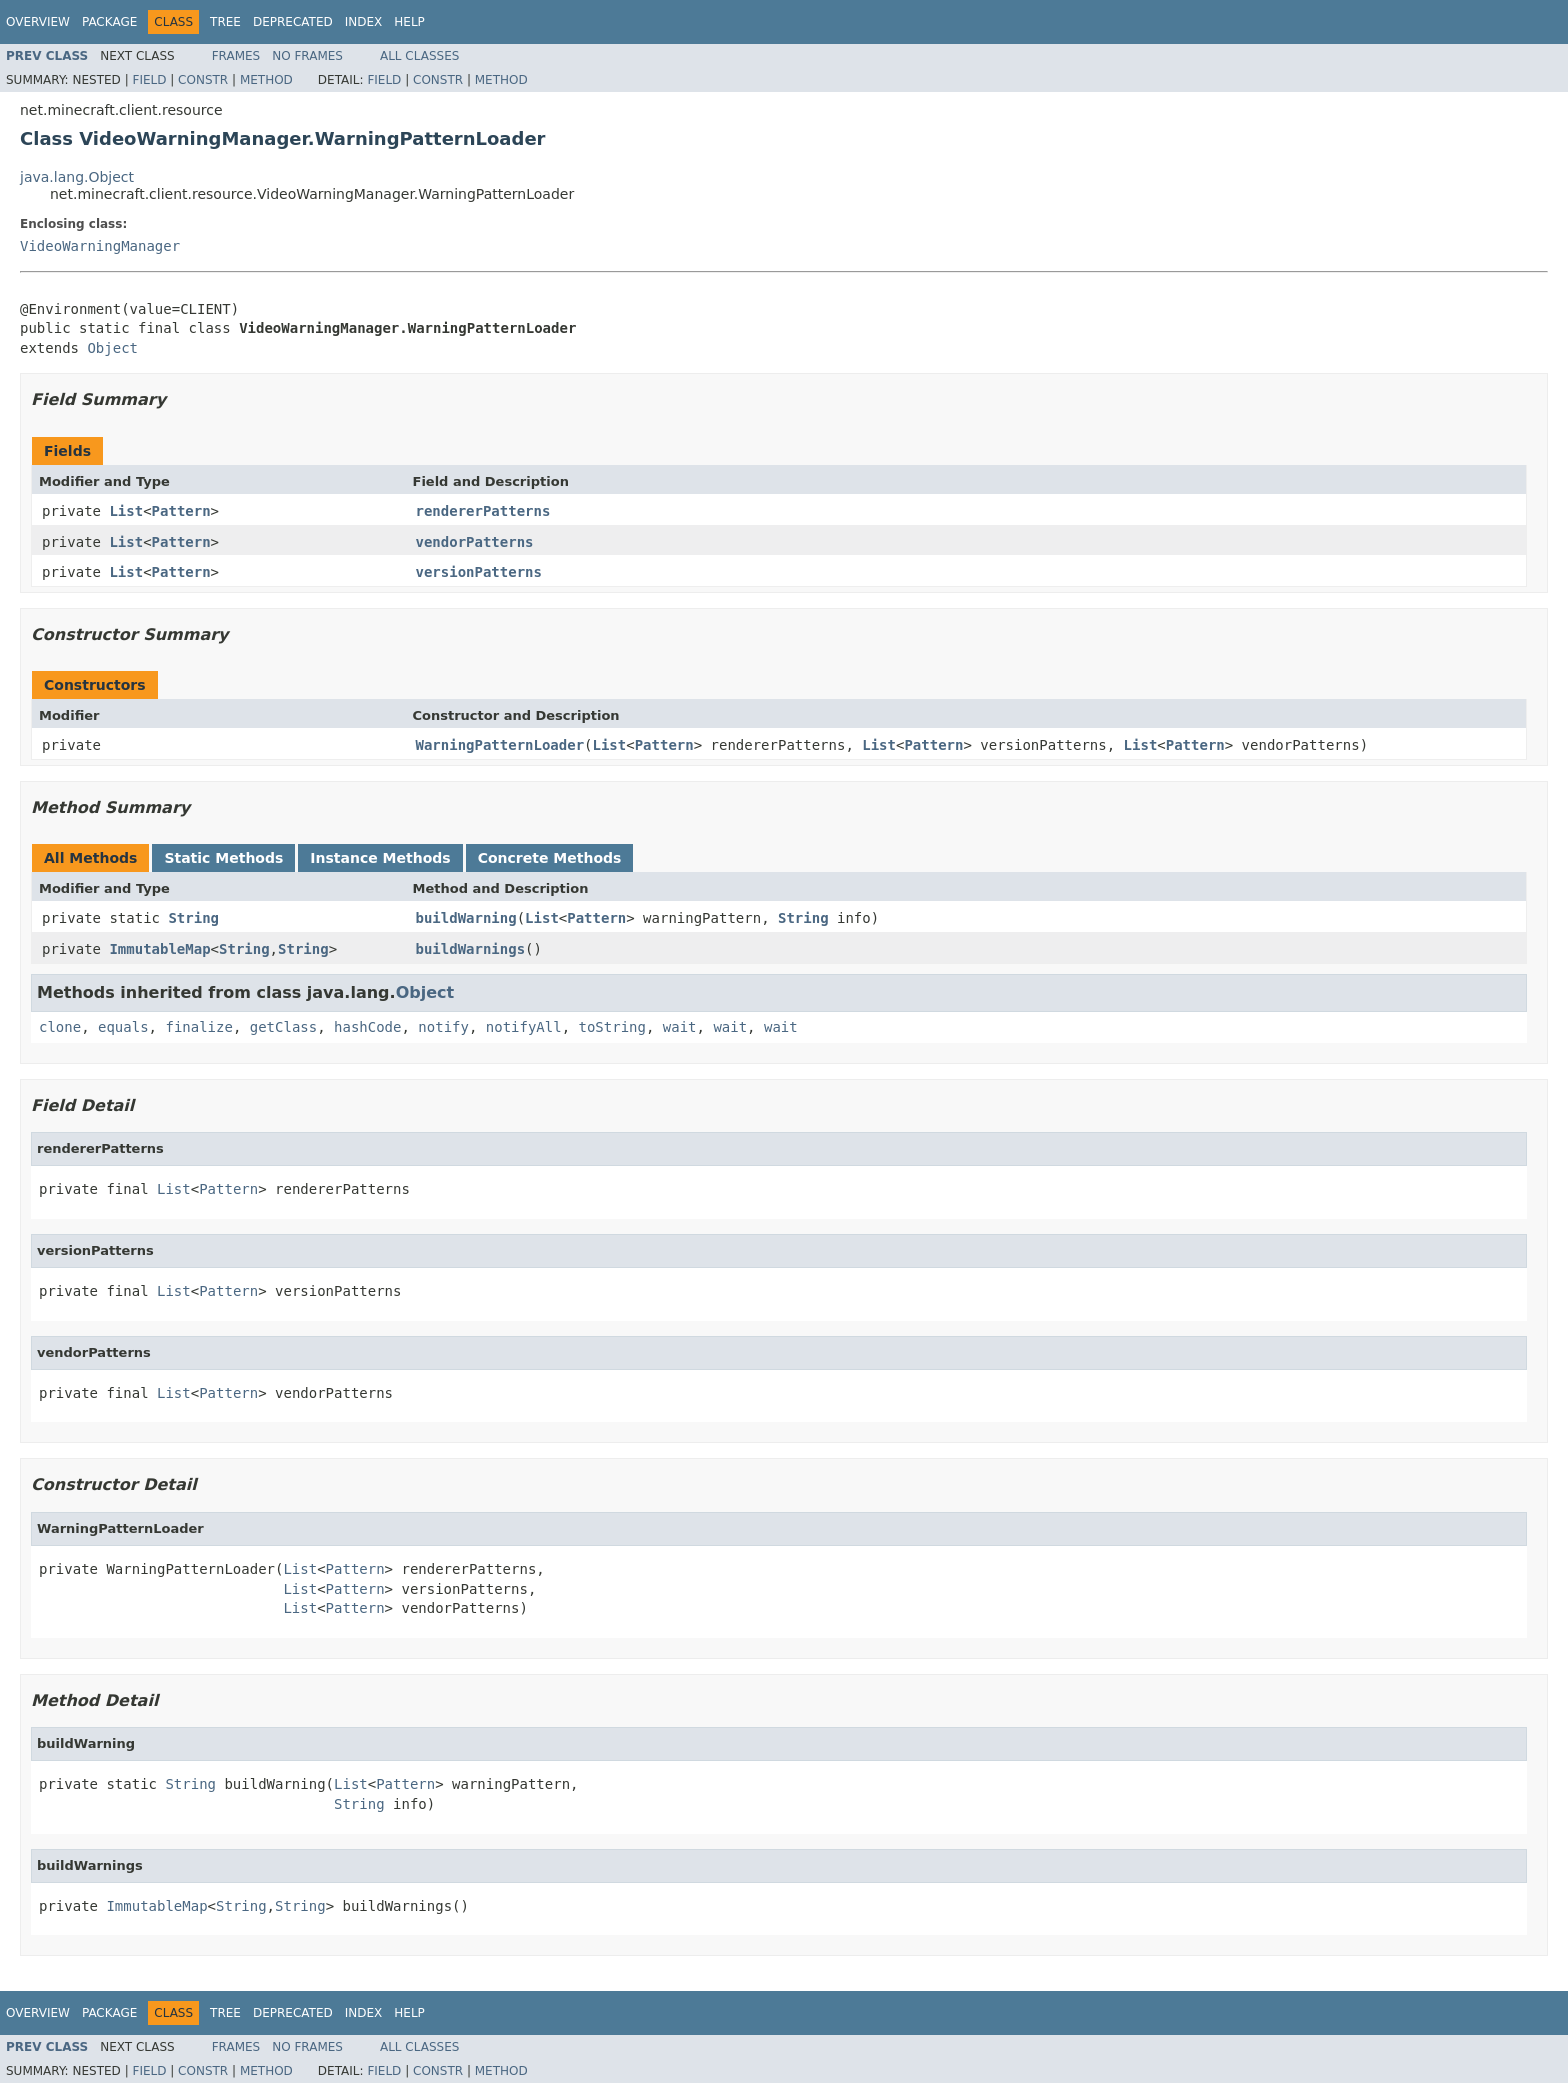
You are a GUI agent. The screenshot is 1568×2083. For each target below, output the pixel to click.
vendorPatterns (475, 542)
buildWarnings (471, 949)
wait (680, 1027)
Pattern (181, 511)
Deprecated (293, 22)
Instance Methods (380, 858)
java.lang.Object (77, 177)
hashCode (367, 1027)
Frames (236, 56)
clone (60, 1027)
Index (364, 22)
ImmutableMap (159, 949)
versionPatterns (479, 572)
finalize (198, 1027)
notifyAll (524, 1027)
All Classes (419, 56)
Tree (225, 22)
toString (612, 1027)
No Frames (307, 56)
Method (266, 80)
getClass (283, 1027)
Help (409, 22)
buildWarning (466, 918)
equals (123, 1027)
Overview (38, 22)
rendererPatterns (483, 511)
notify (443, 1027)
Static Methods (223, 858)
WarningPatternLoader (500, 745)
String (193, 918)
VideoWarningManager (100, 246)
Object (112, 348)
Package (109, 22)
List (126, 511)
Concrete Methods (550, 858)
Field (149, 80)
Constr (203, 80)
